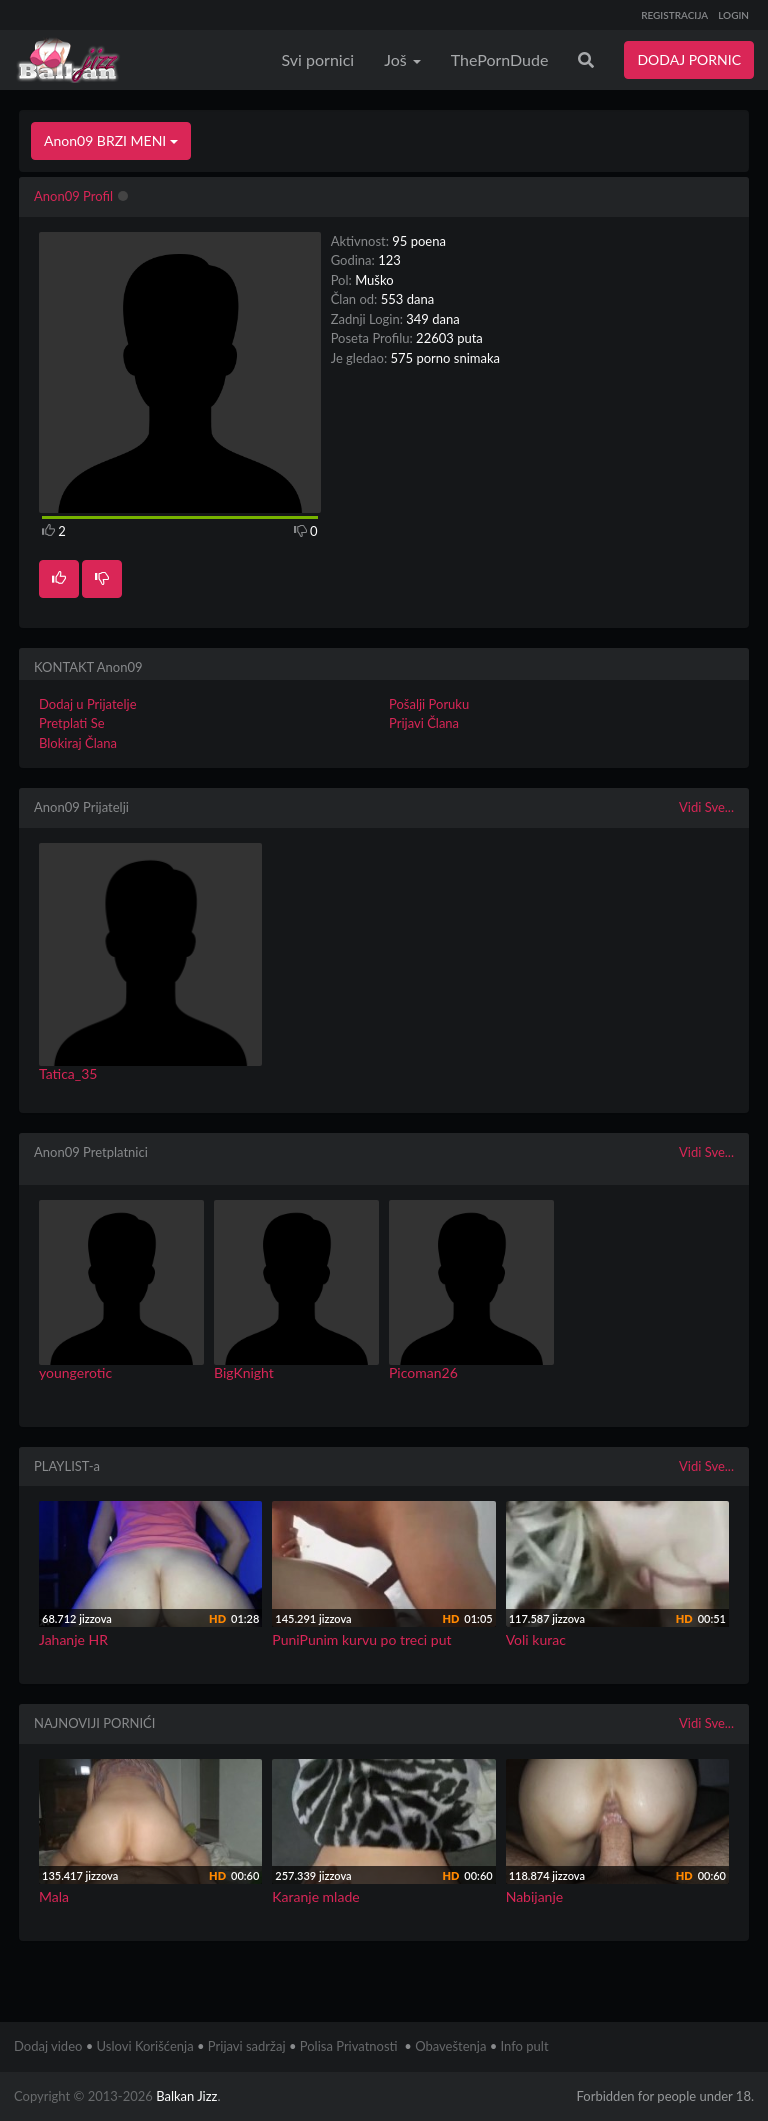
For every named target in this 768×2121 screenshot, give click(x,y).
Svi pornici (318, 59)
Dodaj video (48, 2046)
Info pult (525, 2046)
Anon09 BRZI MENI (111, 140)
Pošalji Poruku (429, 704)
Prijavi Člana (424, 723)
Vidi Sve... (706, 807)
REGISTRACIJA (674, 15)
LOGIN (733, 15)
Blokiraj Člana (78, 743)
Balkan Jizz (186, 2096)
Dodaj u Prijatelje (88, 704)
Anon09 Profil (73, 196)
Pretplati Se (72, 723)
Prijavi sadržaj (247, 2046)
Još (402, 59)
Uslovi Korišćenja (145, 2046)
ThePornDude (500, 59)
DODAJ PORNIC (689, 59)
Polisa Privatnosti (349, 2046)
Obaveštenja (450, 2046)
